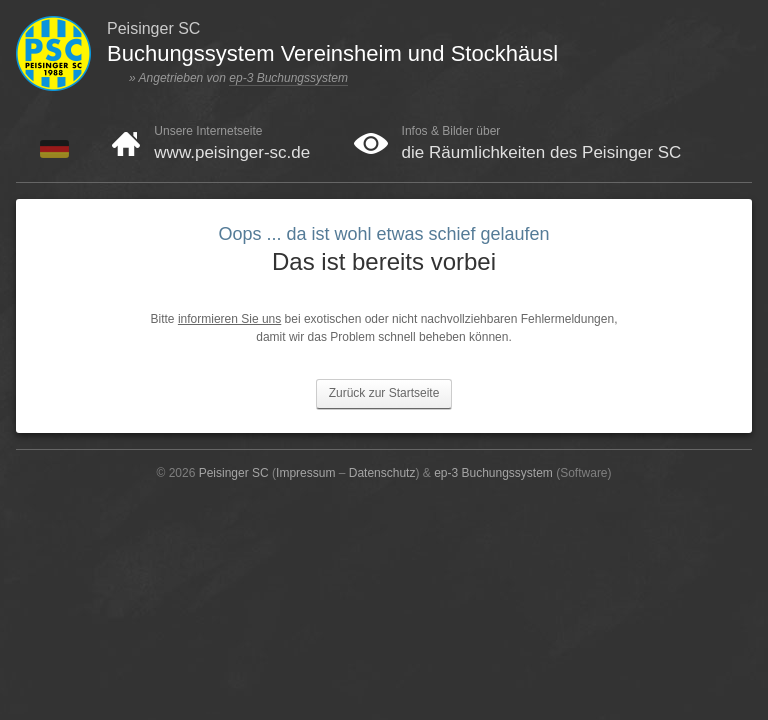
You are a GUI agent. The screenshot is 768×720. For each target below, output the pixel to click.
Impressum (305, 473)
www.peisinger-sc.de (232, 152)
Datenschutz (382, 473)
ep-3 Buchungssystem (288, 78)
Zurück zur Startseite (384, 393)
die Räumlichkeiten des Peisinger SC (542, 152)
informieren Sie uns (229, 319)
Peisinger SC (234, 473)
